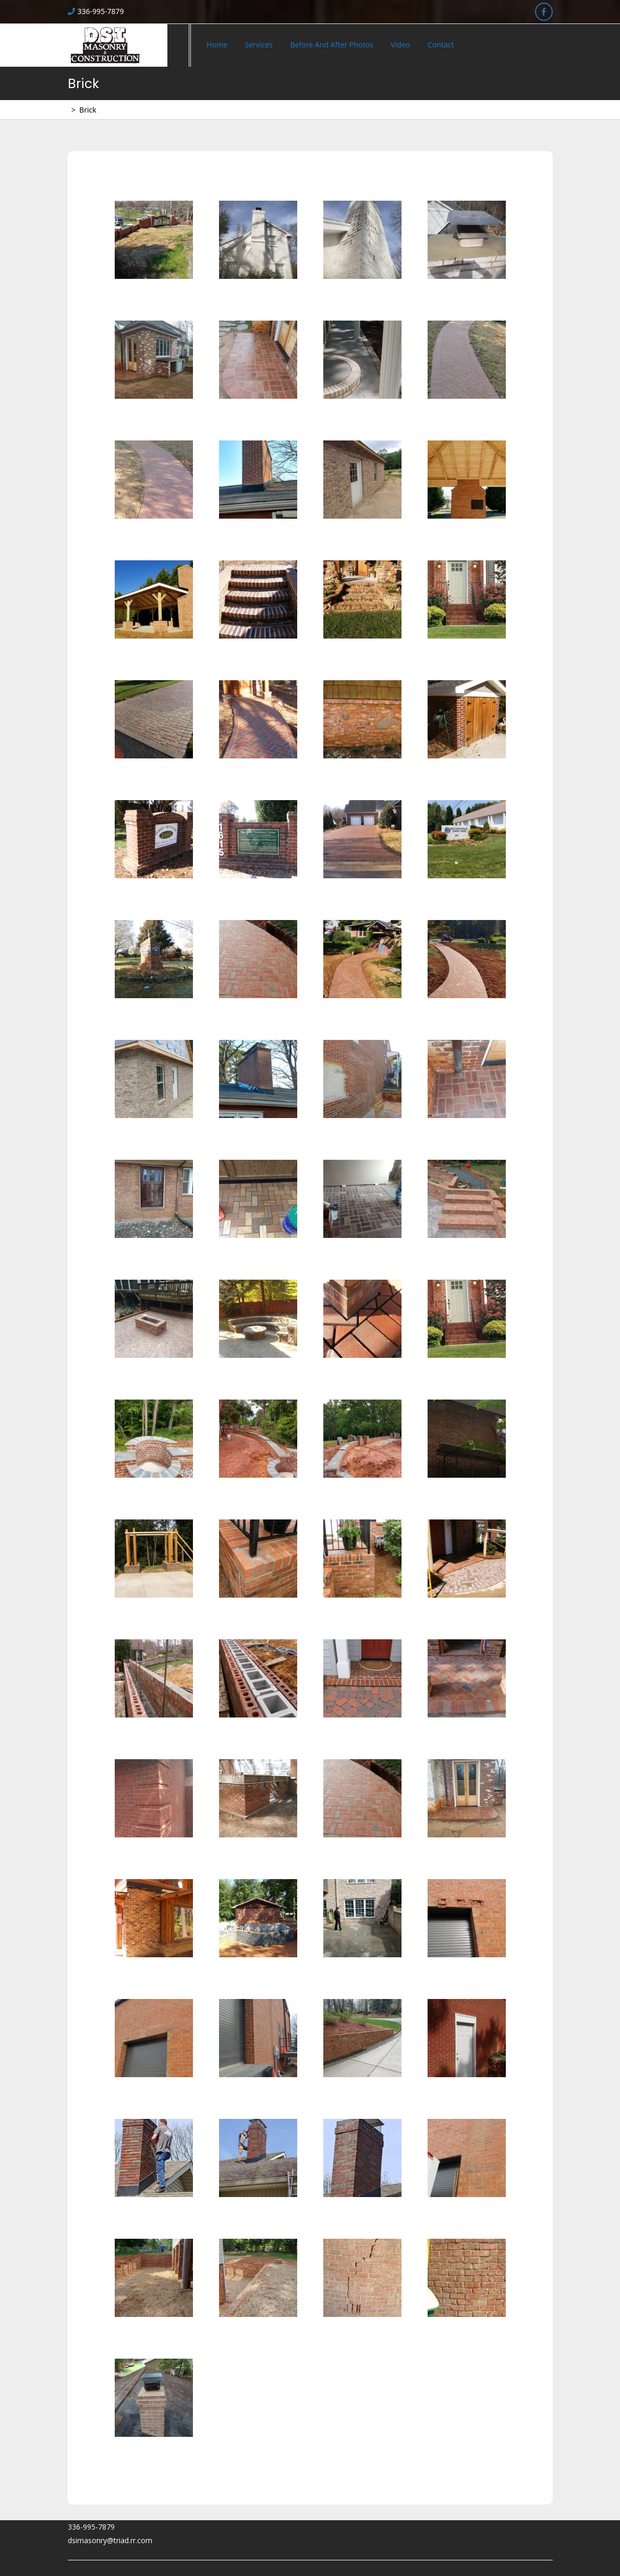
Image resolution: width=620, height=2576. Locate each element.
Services (258, 45)
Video (400, 45)
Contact (441, 45)
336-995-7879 (96, 11)
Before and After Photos (331, 45)
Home (216, 45)
